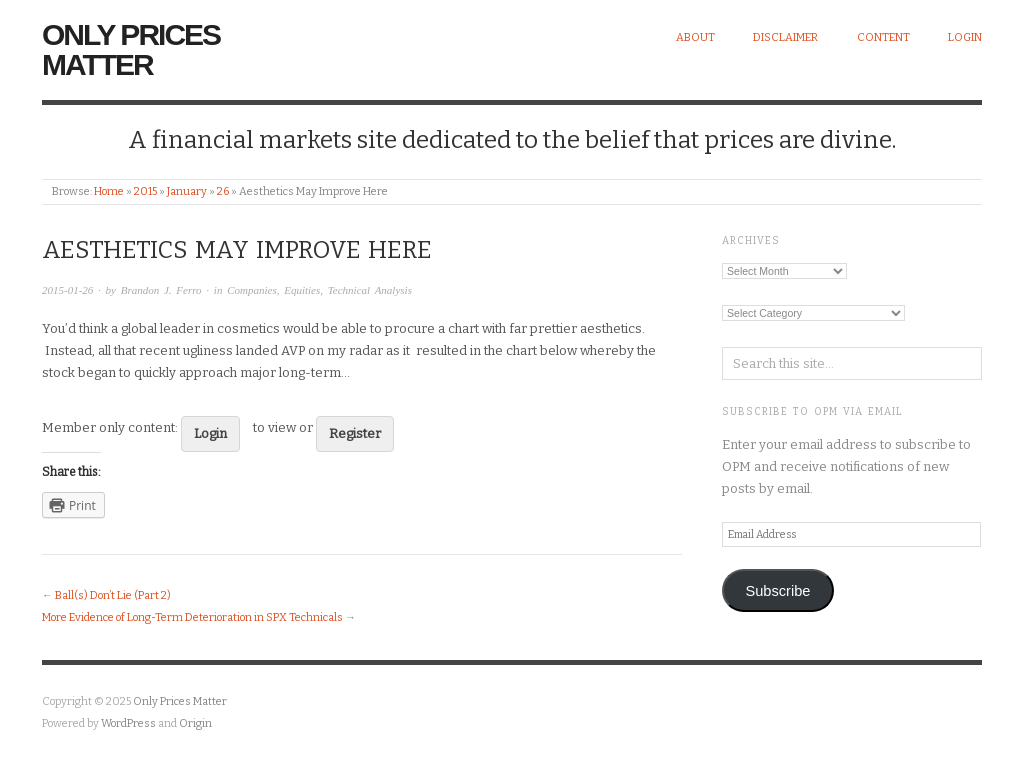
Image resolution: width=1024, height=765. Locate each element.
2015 (145, 191)
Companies (252, 290)
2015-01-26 (67, 290)
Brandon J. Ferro (161, 290)
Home (109, 191)
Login (965, 37)
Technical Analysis (370, 290)
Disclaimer (785, 37)
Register (355, 433)
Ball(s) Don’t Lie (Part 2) (113, 595)
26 (223, 191)
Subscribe (777, 591)
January (187, 191)
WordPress (128, 723)
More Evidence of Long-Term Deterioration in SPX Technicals (192, 617)
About (695, 37)
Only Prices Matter (131, 49)
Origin (195, 723)
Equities (302, 290)
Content (883, 37)
